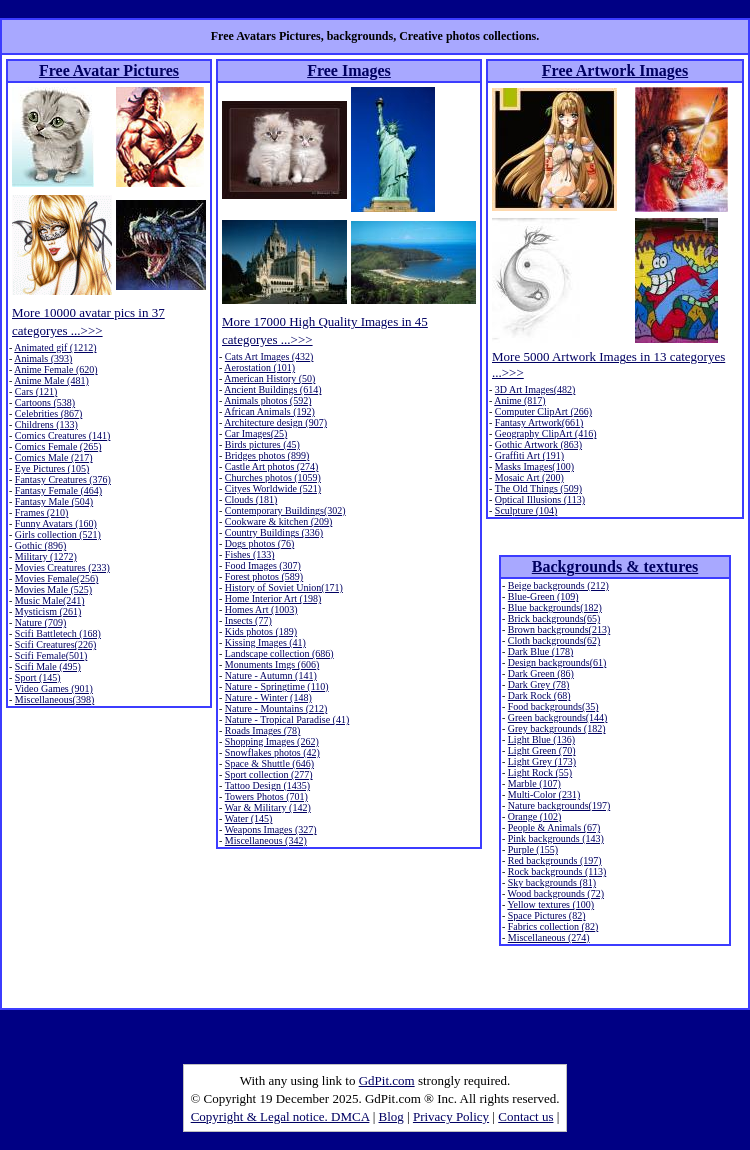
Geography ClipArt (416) (546, 433)
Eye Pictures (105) (52, 468)
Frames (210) (42, 512)
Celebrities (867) (48, 413)
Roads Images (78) (263, 730)
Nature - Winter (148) (268, 697)
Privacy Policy (451, 1116)
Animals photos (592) (267, 400)
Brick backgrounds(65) (554, 618)
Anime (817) (519, 400)
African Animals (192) (269, 411)
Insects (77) (248, 620)
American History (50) (269, 378)
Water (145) (249, 818)
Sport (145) (38, 677)
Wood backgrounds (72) (556, 893)
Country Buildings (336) (274, 532)
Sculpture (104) (526, 510)
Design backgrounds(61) (557, 662)
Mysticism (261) (48, 611)
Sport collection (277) (269, 774)
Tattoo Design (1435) (267, 785)
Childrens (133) (46, 424)
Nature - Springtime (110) (277, 686)
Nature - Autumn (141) (271, 675)
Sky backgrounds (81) (552, 882)
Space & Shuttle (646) (269, 763)
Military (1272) (46, 556)
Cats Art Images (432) (269, 356)
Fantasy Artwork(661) (539, 422)
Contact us (525, 1116)
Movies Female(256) (57, 578)
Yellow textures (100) (550, 904)
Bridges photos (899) (267, 455)
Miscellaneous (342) (266, 840)
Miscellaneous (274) (549, 937)
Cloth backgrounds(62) (554, 640)
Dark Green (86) (541, 673)
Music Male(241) (50, 600)
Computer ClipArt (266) (543, 411)
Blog (391, 1116)
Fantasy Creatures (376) (63, 479)
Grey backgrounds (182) (557, 728)
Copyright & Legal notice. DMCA (280, 1116)
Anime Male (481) (51, 380)
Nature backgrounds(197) (559, 805)
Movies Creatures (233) (62, 567)
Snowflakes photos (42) (272, 752)
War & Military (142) (268, 807)
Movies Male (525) (53, 589)
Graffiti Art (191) (529, 455)
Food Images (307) (263, 565)
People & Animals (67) (554, 827)
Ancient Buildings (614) (272, 389)
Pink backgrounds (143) (556, 838)
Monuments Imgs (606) (272, 664)
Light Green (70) (542, 750)
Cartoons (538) (45, 402)
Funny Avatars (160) (56, 523)
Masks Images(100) (534, 466)
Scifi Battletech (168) (58, 633)
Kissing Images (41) (265, 642)
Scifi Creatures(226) (55, 644)
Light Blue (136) (541, 739)
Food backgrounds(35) (553, 706)
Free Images (349, 70)
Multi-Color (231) (544, 794)
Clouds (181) (251, 499)
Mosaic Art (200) (529, 477)
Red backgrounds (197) (555, 860)
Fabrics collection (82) (553, 926)
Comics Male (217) (54, 457)
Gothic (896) (40, 545)
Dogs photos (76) (259, 543)
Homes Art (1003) (261, 609)
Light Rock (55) (540, 772)
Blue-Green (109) (543, 596)
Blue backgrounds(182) (555, 607)
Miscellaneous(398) (54, 699)
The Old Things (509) (538, 488)
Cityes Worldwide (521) (273, 488)
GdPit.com (387, 1080)
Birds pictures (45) (262, 444)
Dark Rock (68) (539, 695)
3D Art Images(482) (535, 389)
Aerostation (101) (259, 367)
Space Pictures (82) (547, 915)
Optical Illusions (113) (540, 499)
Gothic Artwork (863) (538, 444)
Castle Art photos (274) (272, 466)
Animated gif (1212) (55, 347)
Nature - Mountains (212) (276, 708)
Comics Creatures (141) (63, 435)
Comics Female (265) (58, 446)
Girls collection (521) (58, 534)
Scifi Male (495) (48, 666)
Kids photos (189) (261, 631)
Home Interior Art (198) (273, 598)
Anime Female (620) (55, 369)
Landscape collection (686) (279, 653)
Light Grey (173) (542, 761)
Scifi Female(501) (51, 655)
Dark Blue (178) (541, 651)
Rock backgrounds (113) (557, 871)
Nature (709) (40, 622)
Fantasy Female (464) (58, 490)
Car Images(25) (256, 433)
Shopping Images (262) (272, 741)
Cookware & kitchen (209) (278, 521)
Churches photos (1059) (273, 477)
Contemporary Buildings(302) (285, 510)
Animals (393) (43, 358)
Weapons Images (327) (271, 829)
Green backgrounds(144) (558, 717)
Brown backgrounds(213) (559, 629)
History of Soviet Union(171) (284, 587)
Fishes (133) (250, 554)
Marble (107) (534, 783)
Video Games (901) (54, 688)
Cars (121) (36, 391)
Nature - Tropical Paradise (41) (287, 719)
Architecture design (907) (275, 422)
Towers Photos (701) (266, 796)
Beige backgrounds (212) (558, 585)
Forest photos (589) (264, 576)
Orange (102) (535, 816)
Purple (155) (533, 849)
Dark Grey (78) (539, 684)
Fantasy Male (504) (54, 501)
